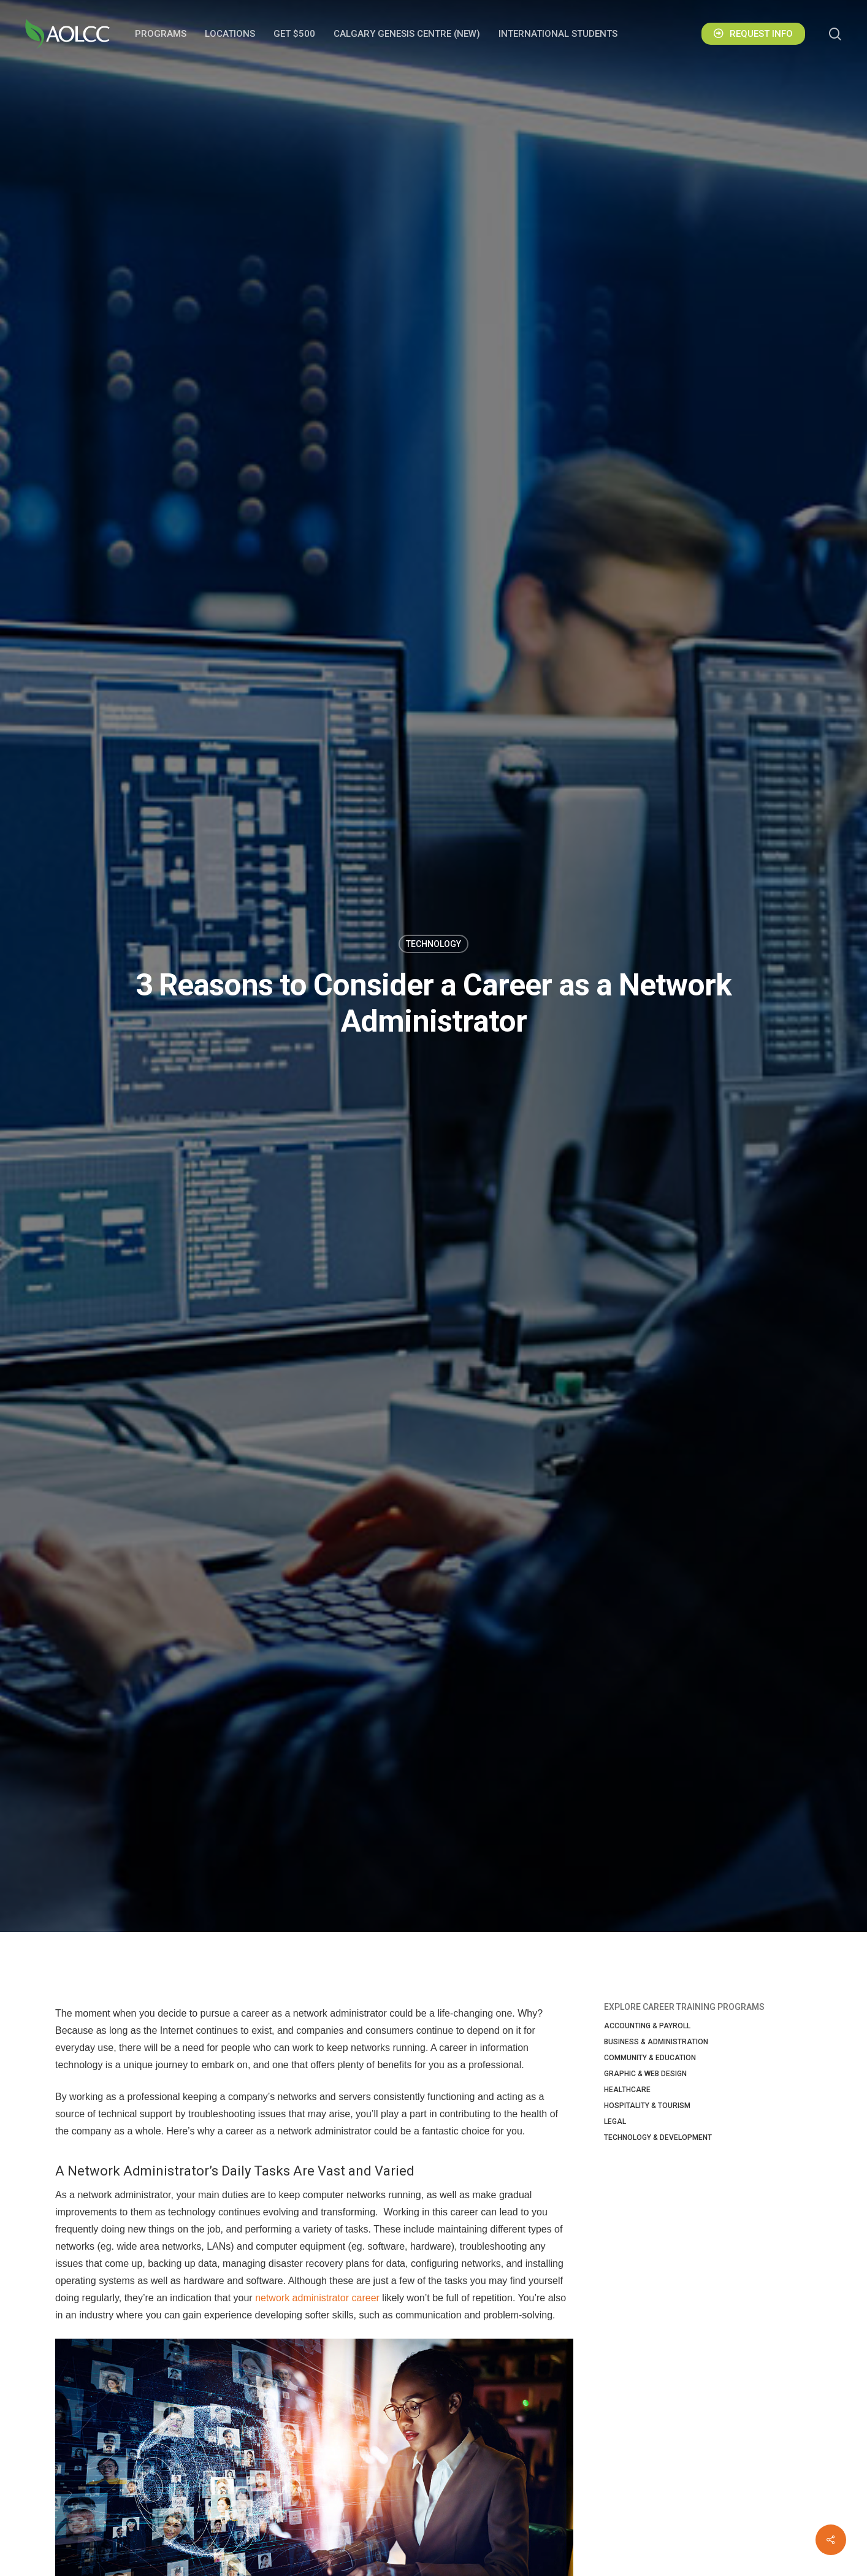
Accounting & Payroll (647, 2026)
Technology (433, 944)
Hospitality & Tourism (647, 2105)
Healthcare (627, 2089)
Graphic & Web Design (645, 2073)
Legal (615, 2121)
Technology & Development (658, 2137)
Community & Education (650, 2057)
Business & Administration (656, 2041)
